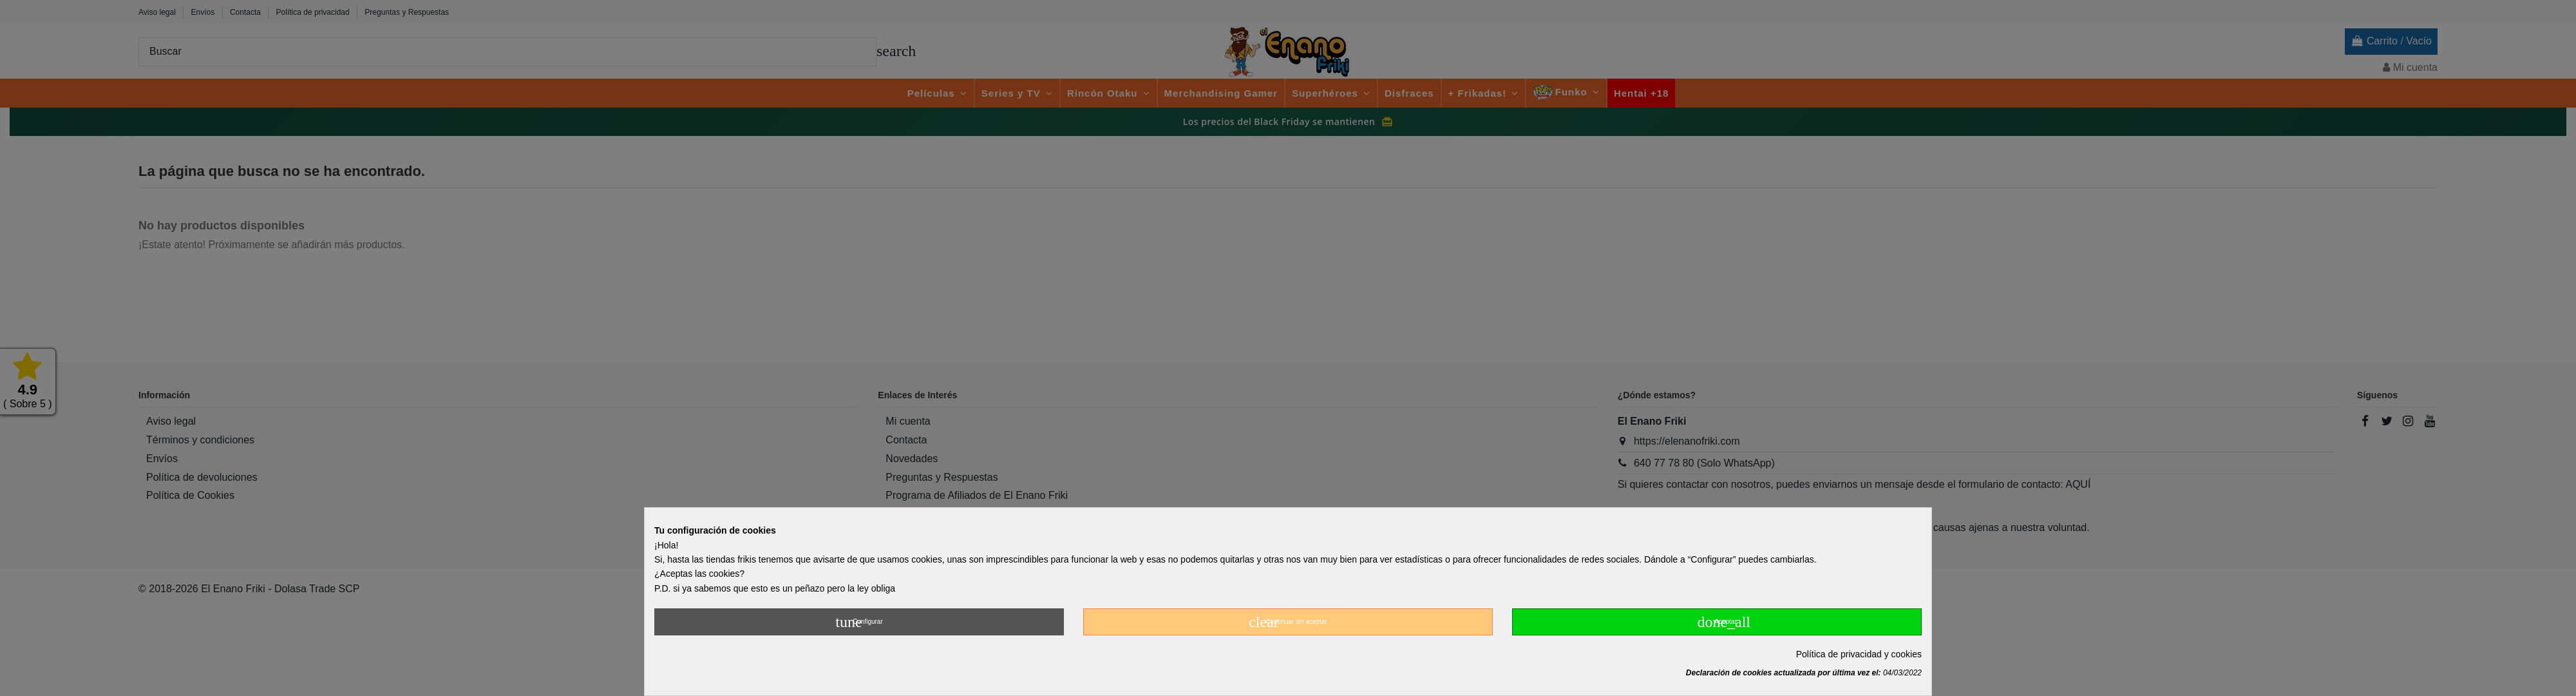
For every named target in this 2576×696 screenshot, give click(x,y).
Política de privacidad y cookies (1859, 654)
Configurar (858, 622)
